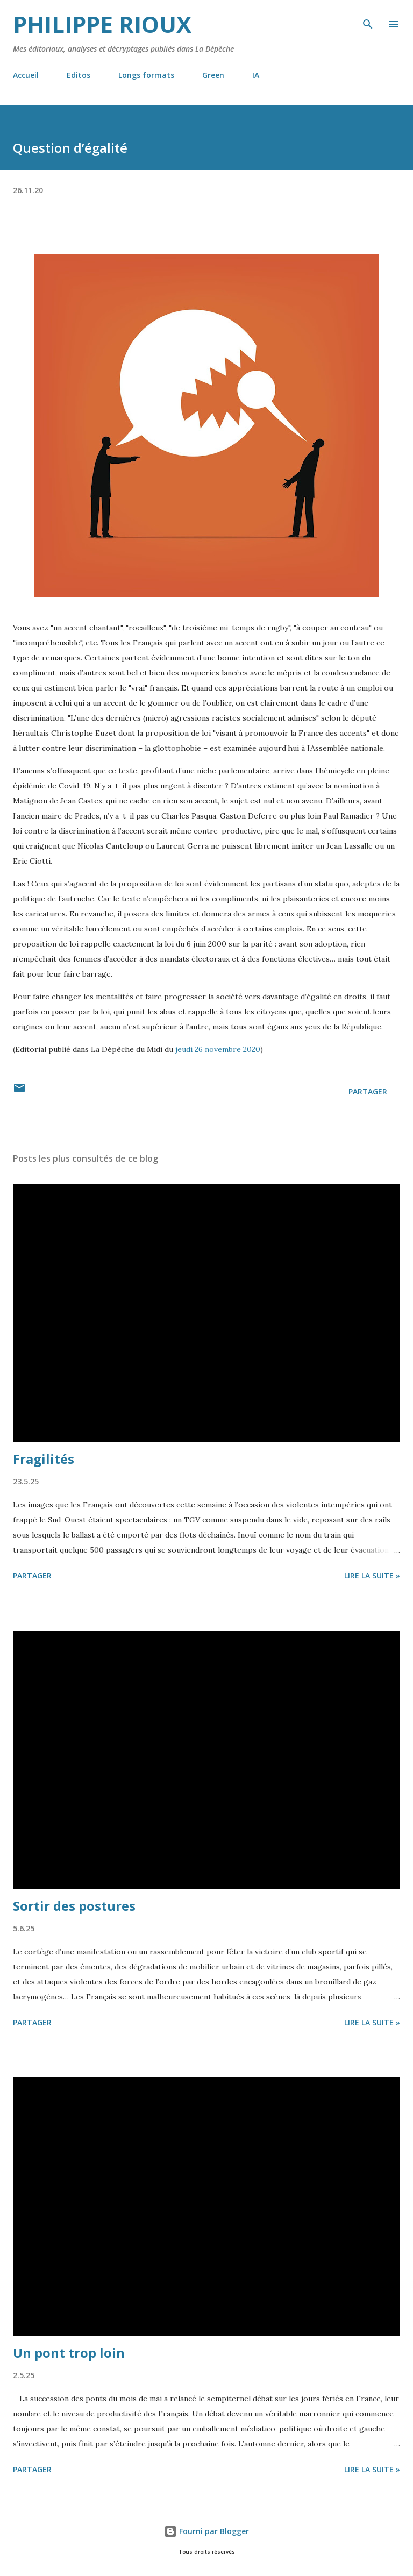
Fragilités (43, 1459)
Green (213, 75)
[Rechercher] (367, 19)
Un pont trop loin (69, 2352)
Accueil (26, 75)
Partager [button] (367, 1091)
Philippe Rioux (102, 24)
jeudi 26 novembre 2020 (217, 1049)
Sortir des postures (74, 1906)
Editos (78, 75)
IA (255, 75)
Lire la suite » (372, 1575)
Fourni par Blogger (206, 2531)
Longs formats (146, 75)
